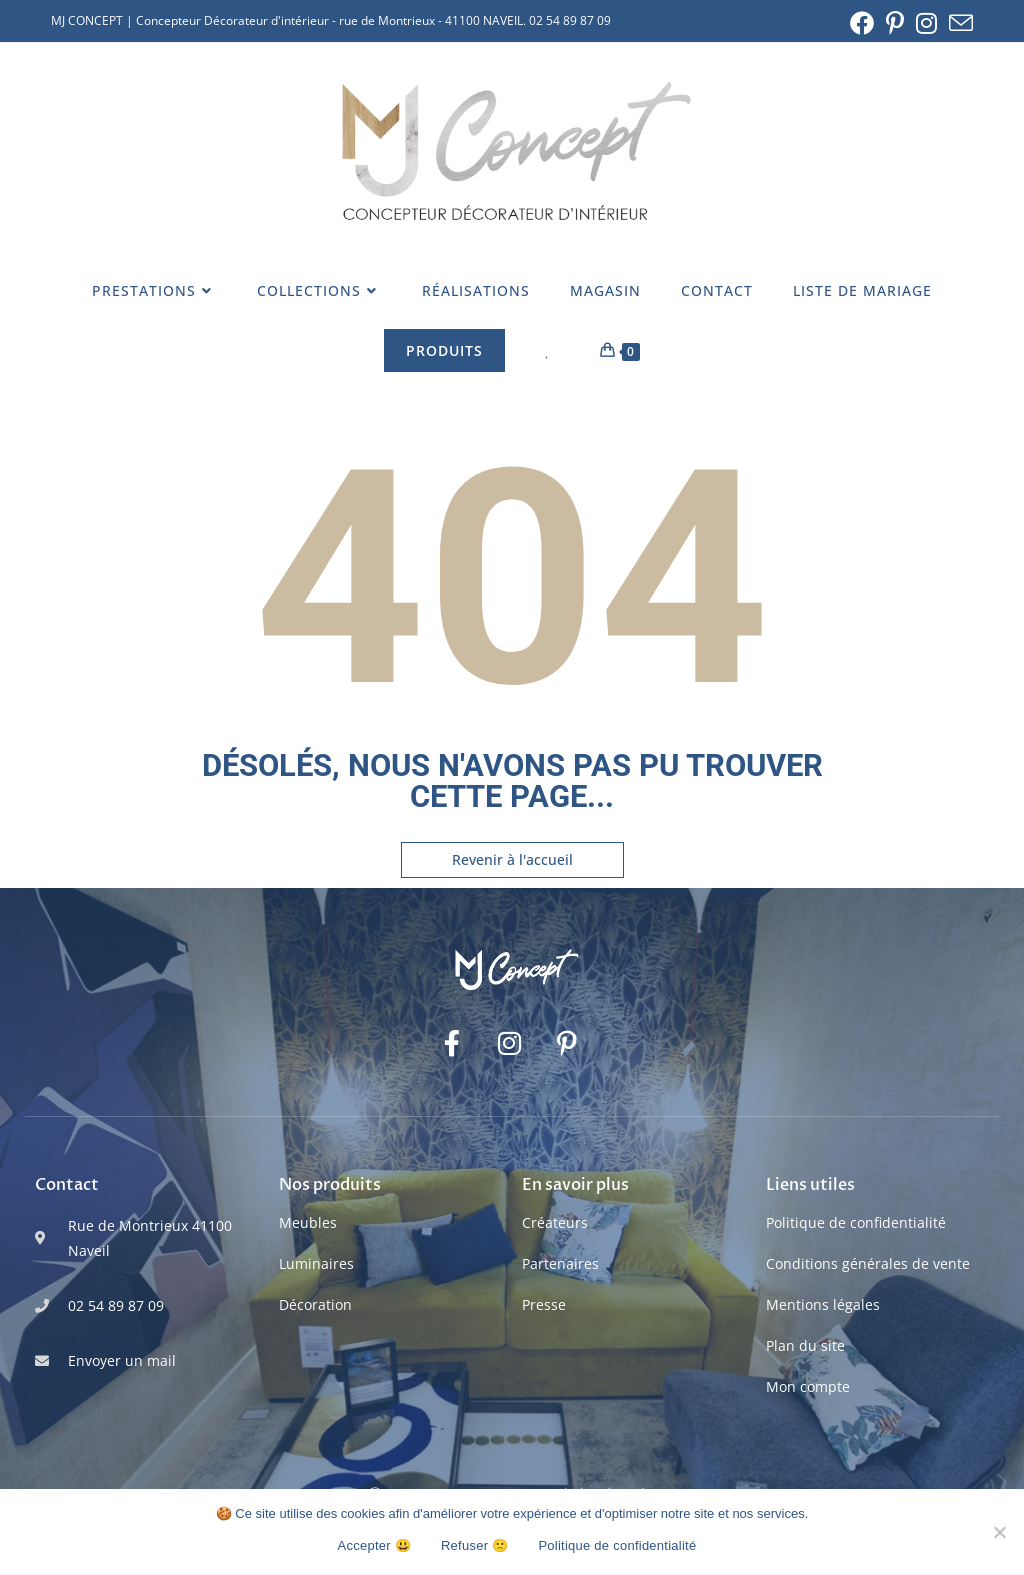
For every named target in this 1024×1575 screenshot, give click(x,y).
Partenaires (560, 1263)
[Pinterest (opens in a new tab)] (895, 23)
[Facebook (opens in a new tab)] (862, 23)
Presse (544, 1304)
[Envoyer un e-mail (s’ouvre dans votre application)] (958, 23)
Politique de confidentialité (856, 1222)
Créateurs (555, 1222)
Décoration (315, 1304)
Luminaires (316, 1263)
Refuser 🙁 (474, 1545)
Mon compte (808, 1386)
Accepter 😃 (374, 1545)
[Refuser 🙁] (999, 1532)
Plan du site (805, 1345)
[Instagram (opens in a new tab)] (926, 23)
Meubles (308, 1222)
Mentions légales (823, 1304)
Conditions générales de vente (868, 1263)
